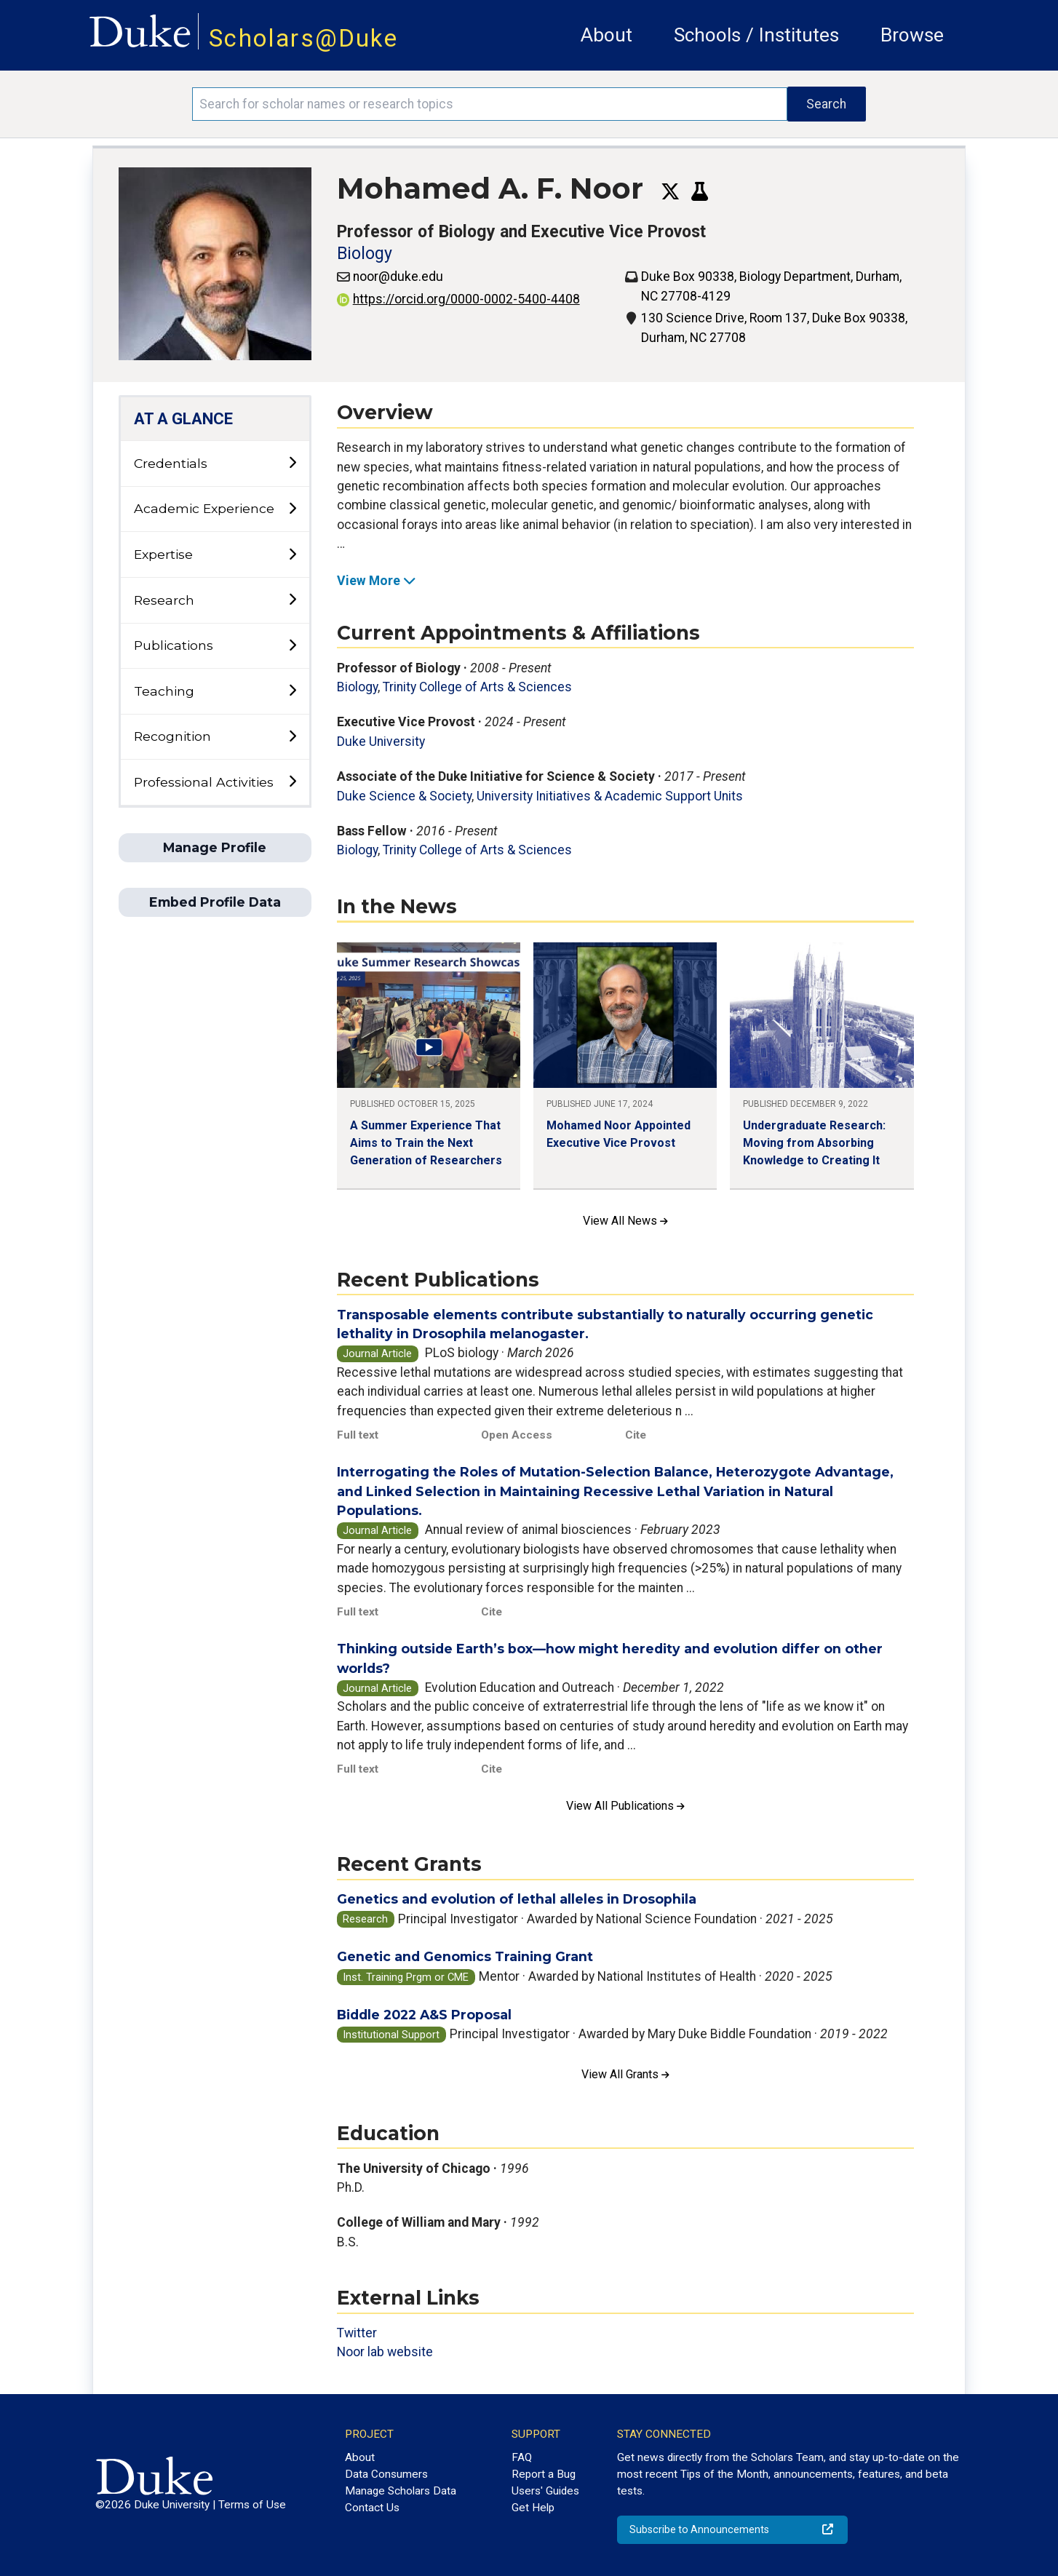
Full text (357, 1435)
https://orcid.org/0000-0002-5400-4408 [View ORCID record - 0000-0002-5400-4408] (458, 299)
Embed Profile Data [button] (215, 902)
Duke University (381, 741)
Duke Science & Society (404, 796)
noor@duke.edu (398, 276)
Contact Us (372, 2507)
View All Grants (625, 2074)
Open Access (516, 1435)
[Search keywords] (489, 104)
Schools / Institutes (756, 35)
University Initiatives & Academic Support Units (610, 796)
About (606, 35)
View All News (625, 1221)
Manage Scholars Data (400, 2490)
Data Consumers (386, 2474)
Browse (912, 35)
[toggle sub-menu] (292, 463)
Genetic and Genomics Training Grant (465, 1956)
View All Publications (625, 1806)
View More (376, 580)
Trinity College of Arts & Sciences (477, 687)
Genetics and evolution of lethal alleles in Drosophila (516, 1899)
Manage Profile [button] (214, 847)
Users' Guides (545, 2490)
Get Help (533, 2507)
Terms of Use (252, 2504)
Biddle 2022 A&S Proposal (424, 2014)
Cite (635, 1435)
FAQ (522, 2457)
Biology (364, 253)
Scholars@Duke (303, 38)
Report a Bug (544, 2474)
